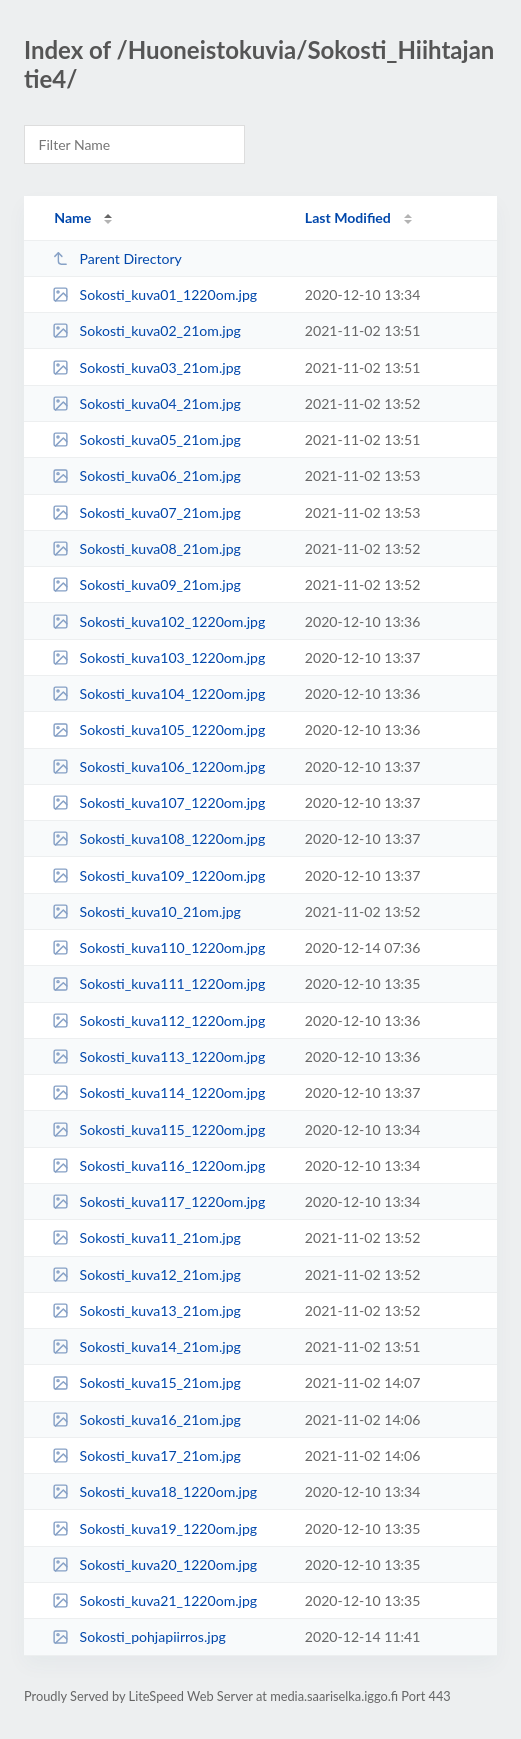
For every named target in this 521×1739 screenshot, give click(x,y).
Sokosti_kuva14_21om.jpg (146, 1346)
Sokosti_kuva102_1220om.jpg (158, 621)
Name (72, 217)
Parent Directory (117, 258)
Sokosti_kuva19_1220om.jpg (154, 1528)
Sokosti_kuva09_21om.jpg (146, 584)
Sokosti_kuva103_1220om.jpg (158, 657)
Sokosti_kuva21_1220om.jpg (154, 1600)
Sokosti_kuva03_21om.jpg (146, 367)
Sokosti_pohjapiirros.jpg (139, 1636)
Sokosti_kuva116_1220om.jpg (158, 1165)
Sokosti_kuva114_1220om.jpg (158, 1092)
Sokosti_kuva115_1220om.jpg (158, 1129)
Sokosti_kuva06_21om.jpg (146, 475)
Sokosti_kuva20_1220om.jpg (154, 1564)
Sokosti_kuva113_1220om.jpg (158, 1056)
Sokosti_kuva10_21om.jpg (146, 911)
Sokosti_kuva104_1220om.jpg (158, 693)
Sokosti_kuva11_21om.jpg (146, 1237)
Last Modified (348, 217)
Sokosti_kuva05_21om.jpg (146, 439)
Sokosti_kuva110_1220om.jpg (158, 947)
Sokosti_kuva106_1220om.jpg (158, 766)
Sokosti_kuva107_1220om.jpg (158, 802)
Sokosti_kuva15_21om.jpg (146, 1382)
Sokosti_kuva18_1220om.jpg (154, 1491)
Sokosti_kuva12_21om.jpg (146, 1274)
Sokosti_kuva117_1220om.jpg (158, 1201)
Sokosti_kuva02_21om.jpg (146, 330)
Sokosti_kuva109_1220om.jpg (158, 875)
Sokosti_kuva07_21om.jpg (146, 512)
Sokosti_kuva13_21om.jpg (146, 1310)
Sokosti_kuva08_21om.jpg (146, 548)
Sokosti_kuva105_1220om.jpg (158, 729)
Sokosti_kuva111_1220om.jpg (158, 983)
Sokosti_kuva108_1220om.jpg (158, 838)
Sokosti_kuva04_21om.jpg (146, 403)
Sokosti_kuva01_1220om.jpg (154, 294)
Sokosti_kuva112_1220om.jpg (158, 1020)
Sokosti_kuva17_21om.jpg (146, 1455)
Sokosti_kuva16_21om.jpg (146, 1419)
